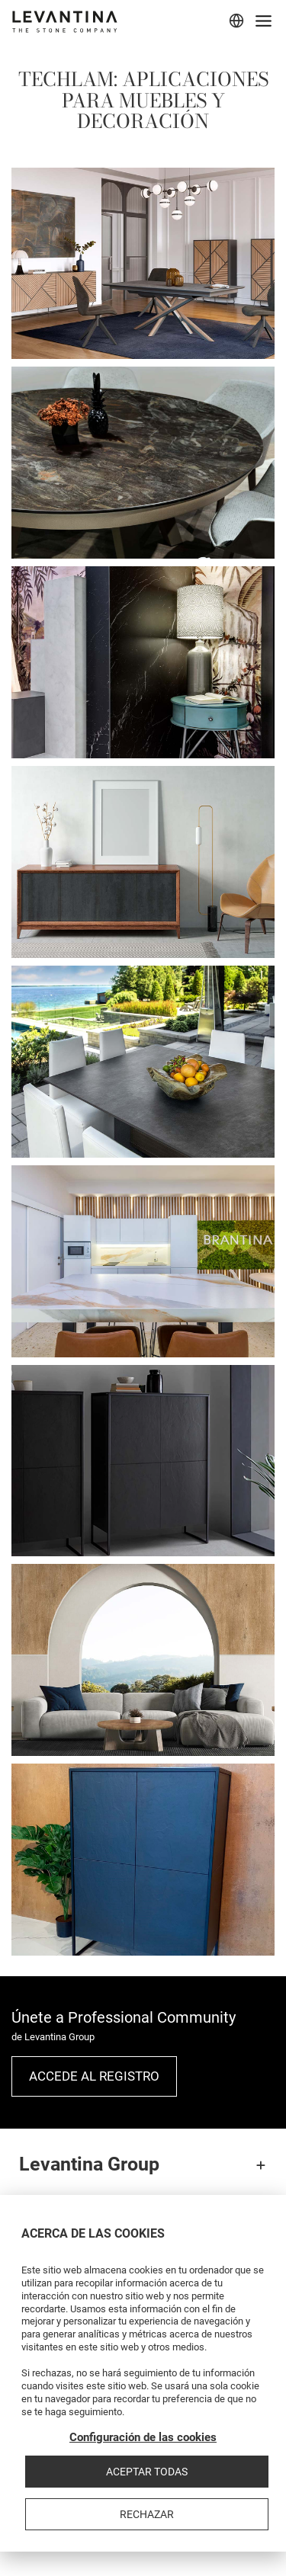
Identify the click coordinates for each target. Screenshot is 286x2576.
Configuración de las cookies (143, 2437)
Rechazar (147, 2514)
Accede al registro (94, 2076)
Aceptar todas (147, 2471)
